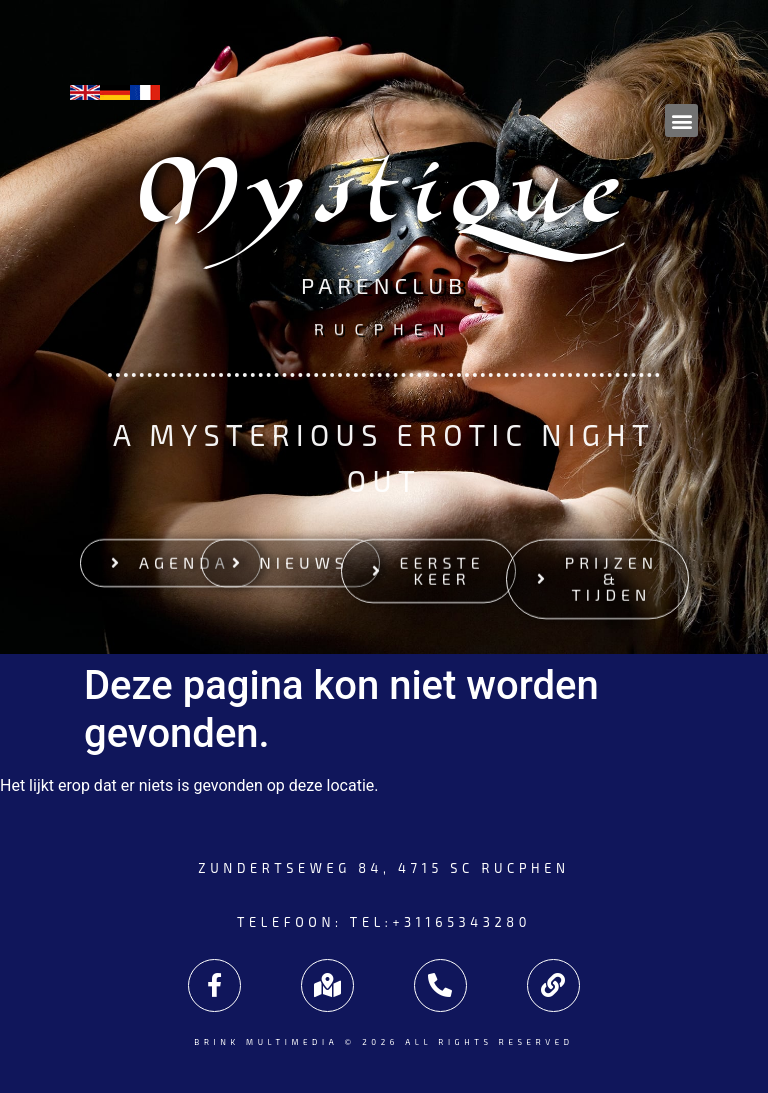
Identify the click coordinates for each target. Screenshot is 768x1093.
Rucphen (384, 326)
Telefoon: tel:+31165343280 (384, 922)
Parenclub (384, 289)
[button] (681, 120)
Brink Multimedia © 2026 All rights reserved (383, 1042)
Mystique (384, 203)
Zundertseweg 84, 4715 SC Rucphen (383, 868)
